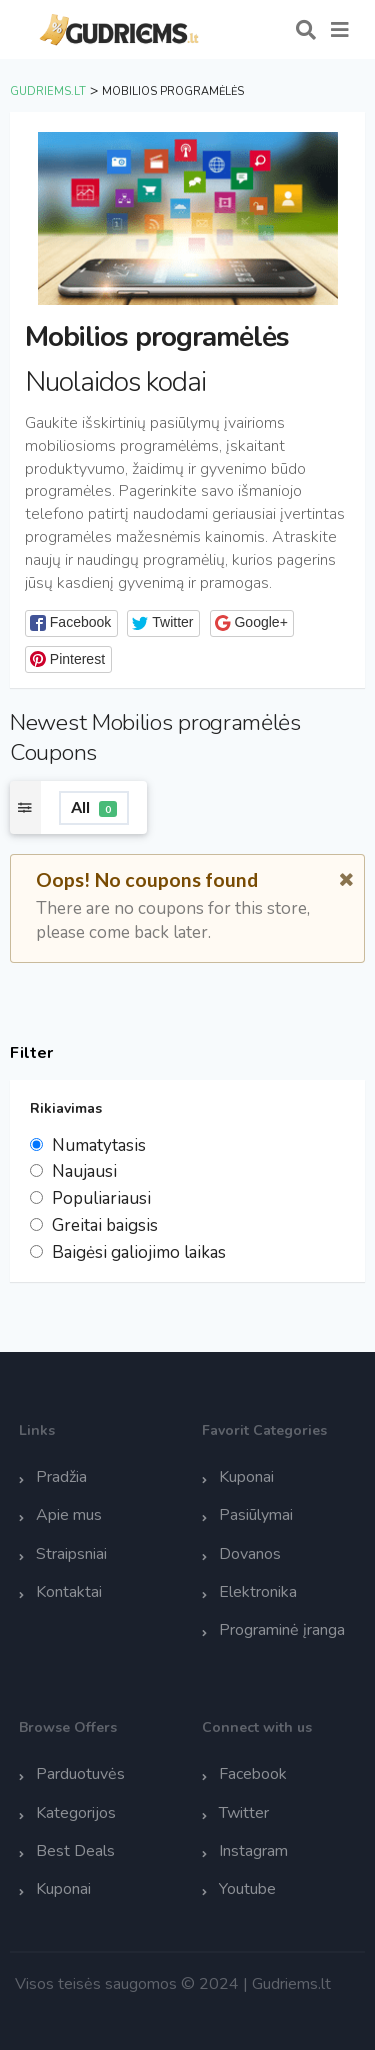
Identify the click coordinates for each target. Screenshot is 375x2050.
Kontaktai (69, 1592)
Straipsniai (71, 1554)
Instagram (253, 1851)
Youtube (247, 1889)
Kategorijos (76, 1813)
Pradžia (61, 1477)
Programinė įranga (282, 1630)
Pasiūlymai (256, 1515)
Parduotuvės (80, 1774)
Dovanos (250, 1554)
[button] (71, 623)
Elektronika (258, 1592)
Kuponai (246, 1477)
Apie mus (69, 1515)
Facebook (253, 1774)
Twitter (244, 1813)
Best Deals (75, 1851)
